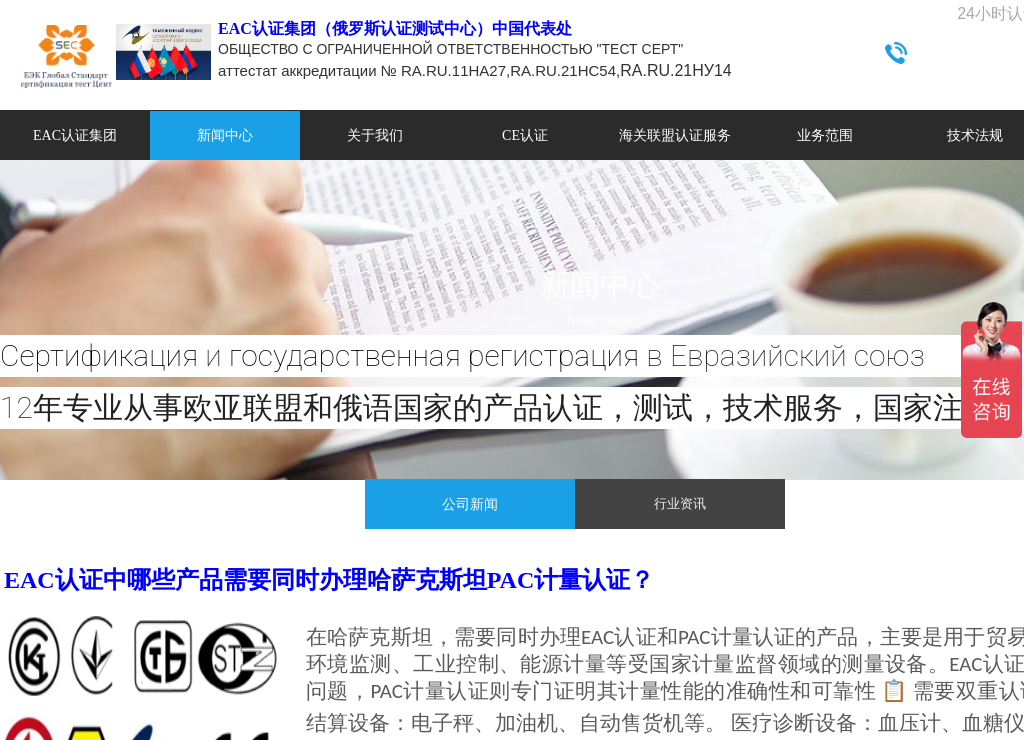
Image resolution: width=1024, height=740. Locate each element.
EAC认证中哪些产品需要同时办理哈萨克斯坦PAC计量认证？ (329, 580)
